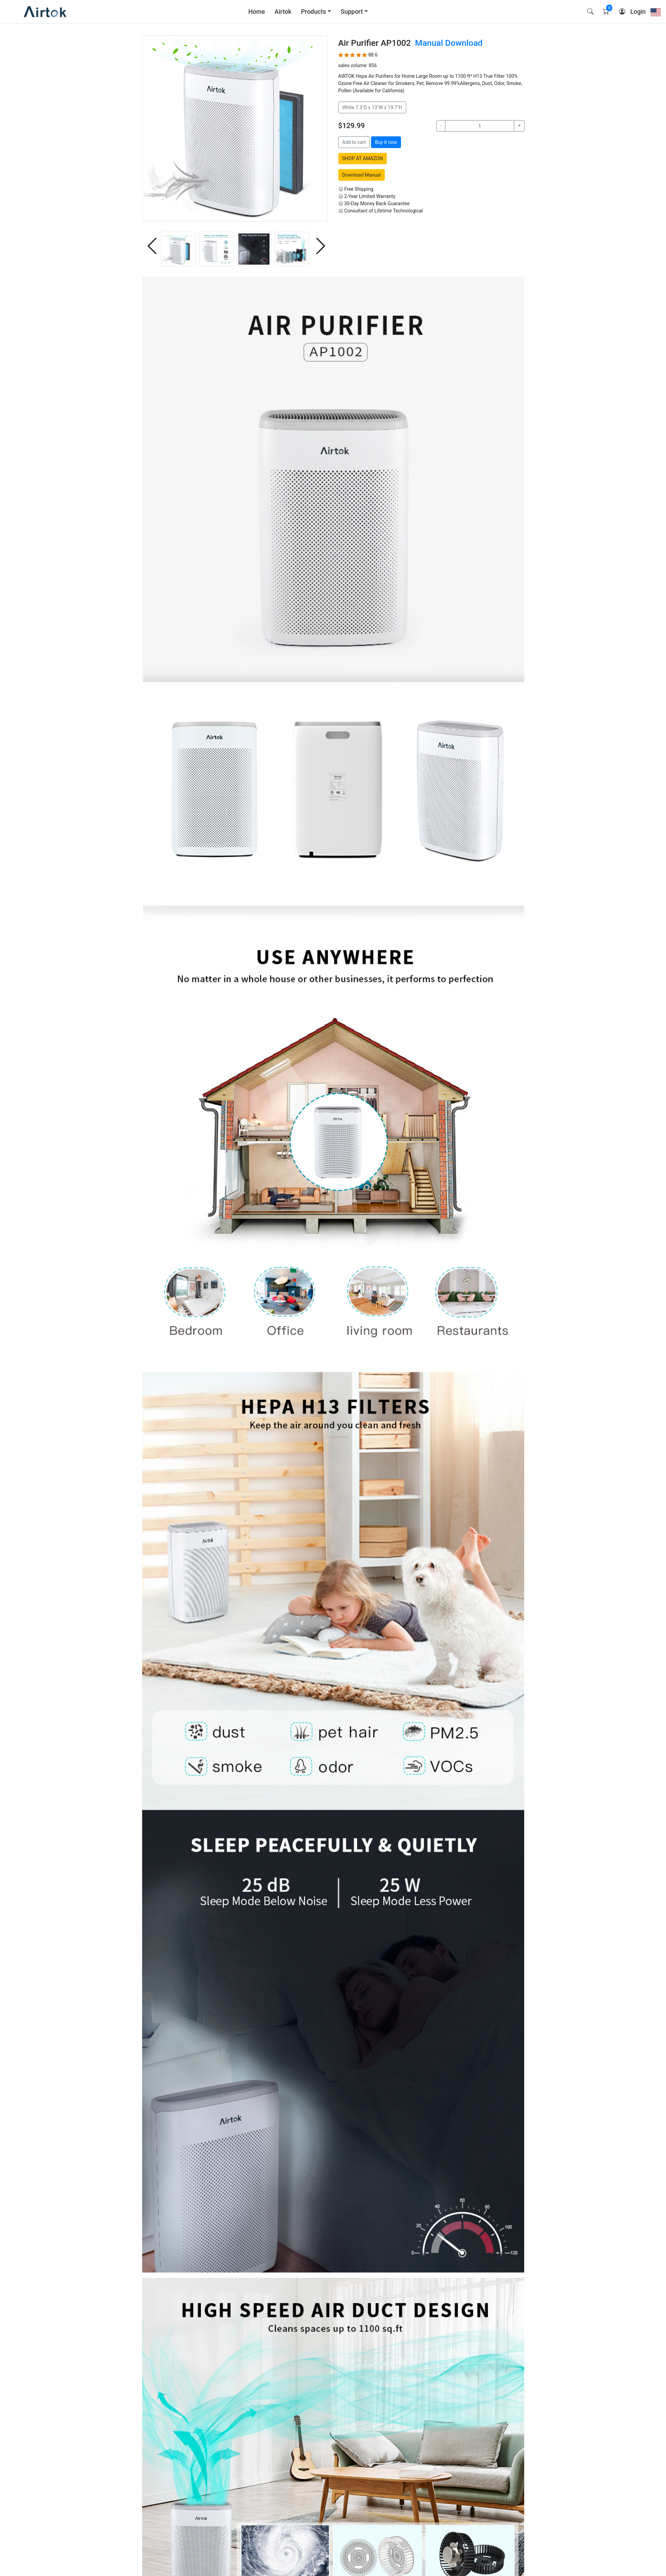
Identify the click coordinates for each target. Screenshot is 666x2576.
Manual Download (449, 43)
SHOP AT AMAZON (362, 158)
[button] (150, 247)
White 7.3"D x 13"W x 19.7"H (372, 107)
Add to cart (354, 142)
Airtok (283, 11)
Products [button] (313, 11)
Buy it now (386, 142)
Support (352, 11)
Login (638, 11)
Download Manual (361, 175)
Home (257, 11)
